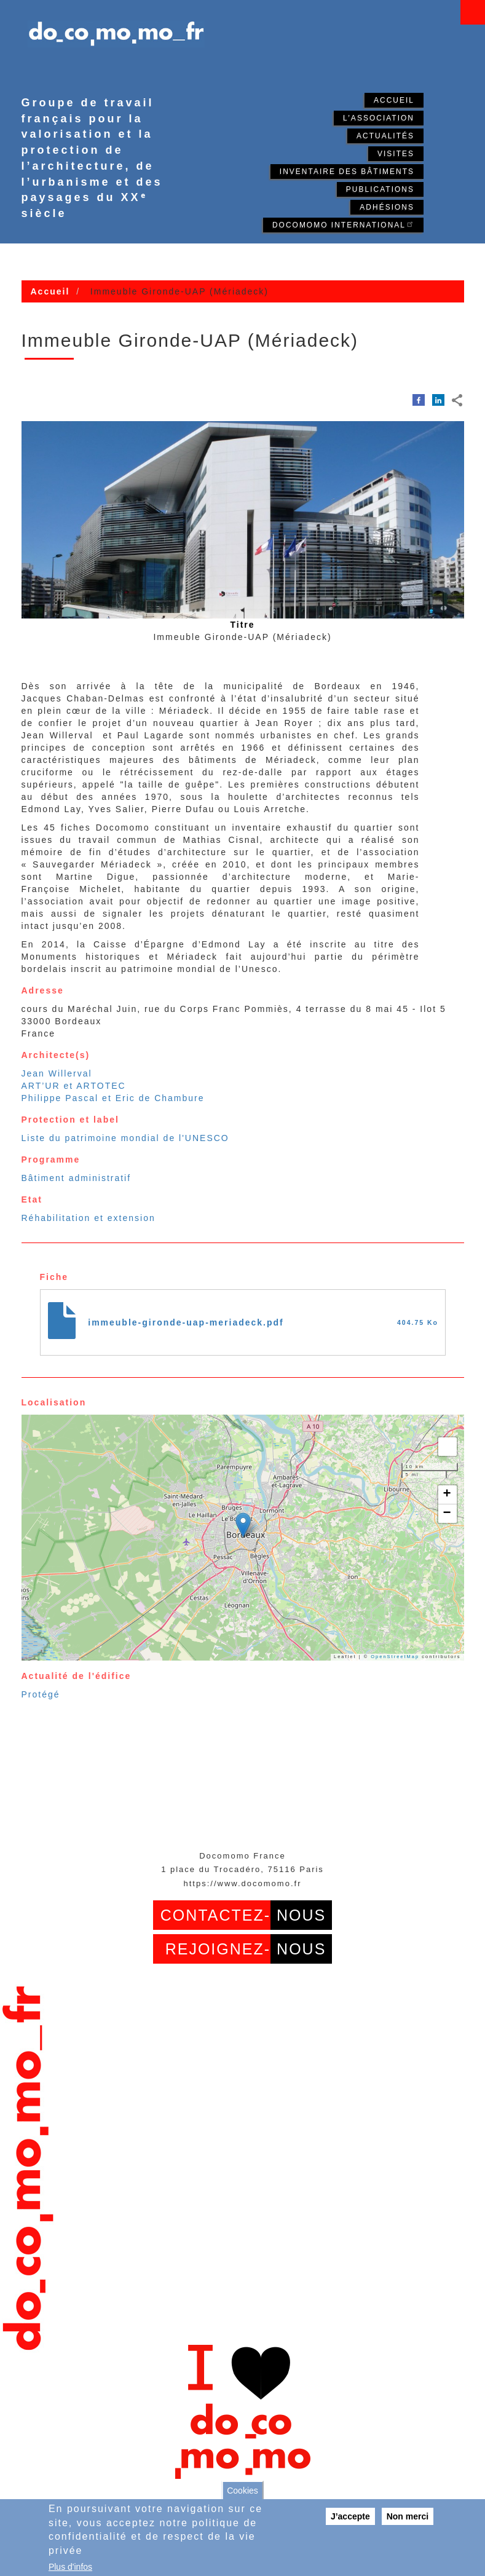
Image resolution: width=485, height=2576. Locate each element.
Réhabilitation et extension (89, 1218)
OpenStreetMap (395, 1656)
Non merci (407, 2516)
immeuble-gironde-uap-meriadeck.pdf (185, 1322)
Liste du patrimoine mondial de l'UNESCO (125, 1138)
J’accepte (350, 2516)
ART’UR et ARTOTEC (74, 1086)
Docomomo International (343, 224)
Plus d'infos (70, 2567)
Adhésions (387, 207)
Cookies (242, 2490)
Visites (395, 153)
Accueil (394, 100)
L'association (378, 118)
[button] (243, 1525)
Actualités (385, 136)
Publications (380, 189)
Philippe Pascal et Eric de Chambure (113, 1098)
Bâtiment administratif (77, 1178)
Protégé (41, 1694)
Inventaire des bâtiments (347, 171)
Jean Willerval (57, 1073)
